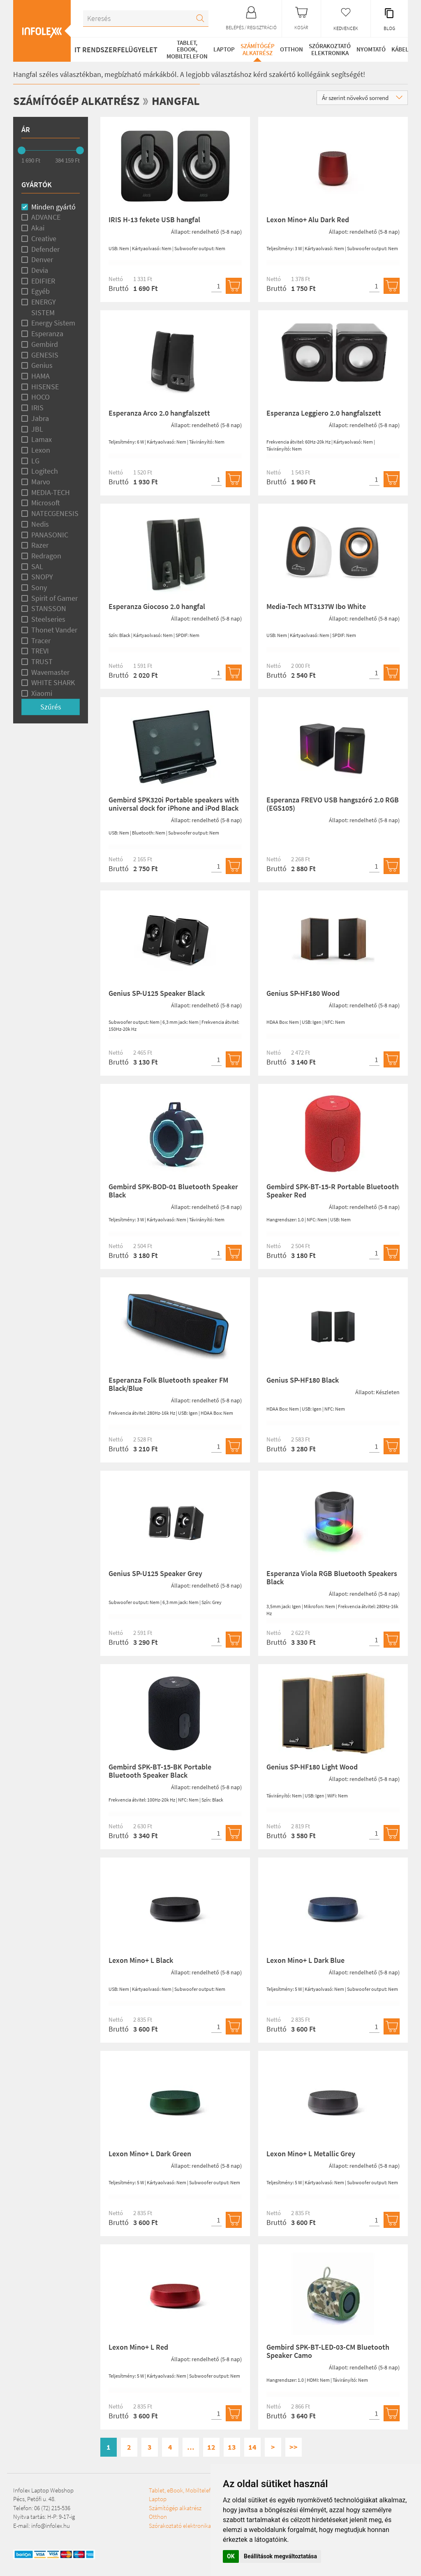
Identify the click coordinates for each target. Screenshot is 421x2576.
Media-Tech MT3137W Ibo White (316, 606)
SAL (37, 566)
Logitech (44, 471)
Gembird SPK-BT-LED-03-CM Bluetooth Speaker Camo (327, 2351)
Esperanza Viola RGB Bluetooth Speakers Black (331, 1577)
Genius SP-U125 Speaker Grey (155, 1573)
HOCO (40, 397)
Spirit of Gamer (54, 597)
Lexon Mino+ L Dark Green (150, 2153)
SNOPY (42, 576)
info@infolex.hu (50, 2525)
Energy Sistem (53, 323)
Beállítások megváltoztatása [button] (280, 2556)
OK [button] (231, 2556)
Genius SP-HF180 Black (302, 1380)
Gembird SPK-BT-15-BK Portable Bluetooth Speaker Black (160, 1771)
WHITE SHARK (53, 682)
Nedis (40, 523)
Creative (43, 238)
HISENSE (45, 386)
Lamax (41, 439)
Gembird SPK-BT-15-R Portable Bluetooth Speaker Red (332, 1191)
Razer (40, 545)
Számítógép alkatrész (256, 49)
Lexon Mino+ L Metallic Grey (310, 2153)
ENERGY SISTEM (43, 307)
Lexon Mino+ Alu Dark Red (307, 219)
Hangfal (185, 100)
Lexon (40, 449)
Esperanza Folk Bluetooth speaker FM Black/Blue (168, 1384)
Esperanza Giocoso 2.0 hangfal (157, 606)
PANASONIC (49, 534)
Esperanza (47, 333)
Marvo (40, 481)
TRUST (42, 661)
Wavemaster (50, 672)
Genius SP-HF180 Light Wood (312, 1767)
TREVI (40, 651)
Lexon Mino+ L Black (141, 1960)
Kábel (399, 49)
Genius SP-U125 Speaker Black (157, 993)
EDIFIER (43, 280)
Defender (45, 248)
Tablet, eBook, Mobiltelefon (186, 49)
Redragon (46, 555)
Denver (42, 259)
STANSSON (48, 608)
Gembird (44, 344)
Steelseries (48, 619)
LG (35, 460)
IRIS (37, 407)
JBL (37, 428)
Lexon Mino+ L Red (138, 2347)
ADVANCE (45, 217)
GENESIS (44, 354)
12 (211, 2447)
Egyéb (40, 291)
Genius (42, 365)
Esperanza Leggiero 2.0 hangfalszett (323, 413)
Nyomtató (369, 49)
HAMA (40, 376)
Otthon (290, 49)
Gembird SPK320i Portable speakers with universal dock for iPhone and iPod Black (174, 804)
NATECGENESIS (55, 513)
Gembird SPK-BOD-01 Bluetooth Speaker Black (173, 1191)
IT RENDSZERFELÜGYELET (115, 49)
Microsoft (45, 502)
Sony (39, 587)
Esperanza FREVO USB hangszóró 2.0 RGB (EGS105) (332, 804)
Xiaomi (41, 693)
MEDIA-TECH (50, 492)
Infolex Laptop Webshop (43, 2490)
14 (252, 2447)
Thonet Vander (54, 629)
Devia (39, 270)
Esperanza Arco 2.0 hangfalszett (159, 413)
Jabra (40, 418)
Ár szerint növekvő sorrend (362, 98)
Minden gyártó (53, 206)
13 (232, 2447)
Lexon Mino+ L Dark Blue (305, 1960)
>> (293, 2447)
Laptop (222, 49)
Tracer (41, 640)
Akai (37, 227)
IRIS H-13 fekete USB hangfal (154, 219)
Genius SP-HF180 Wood (303, 993)
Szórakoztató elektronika (329, 49)
